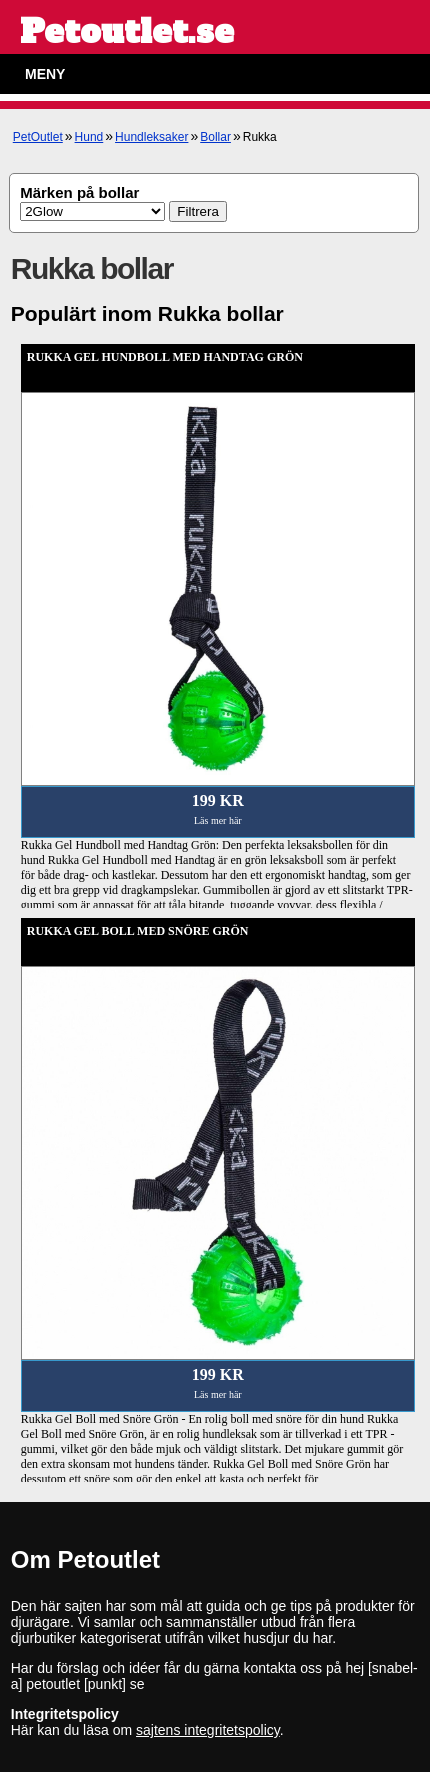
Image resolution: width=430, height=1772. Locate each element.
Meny (45, 74)
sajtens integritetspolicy (208, 1730)
